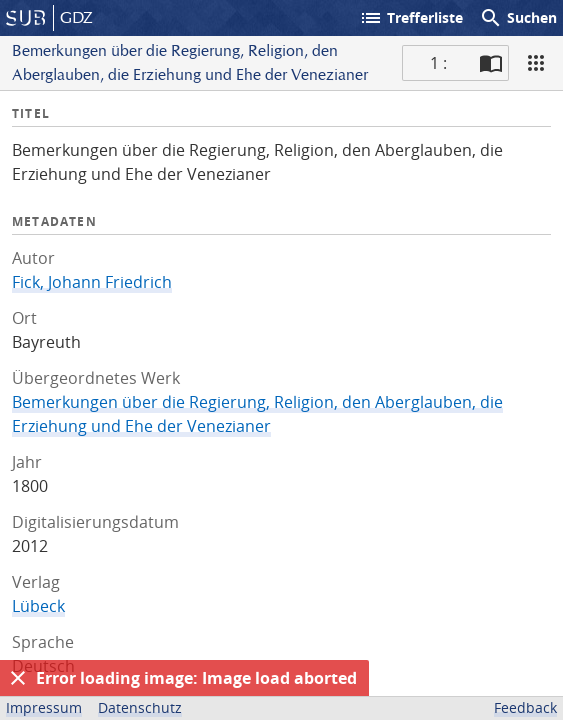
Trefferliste (411, 18)
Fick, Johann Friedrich (92, 282)
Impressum (44, 707)
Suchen (518, 18)
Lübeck (38, 606)
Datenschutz (140, 707)
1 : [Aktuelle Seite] (438, 63)
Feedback (525, 707)
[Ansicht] (536, 63)
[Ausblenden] (18, 678)
